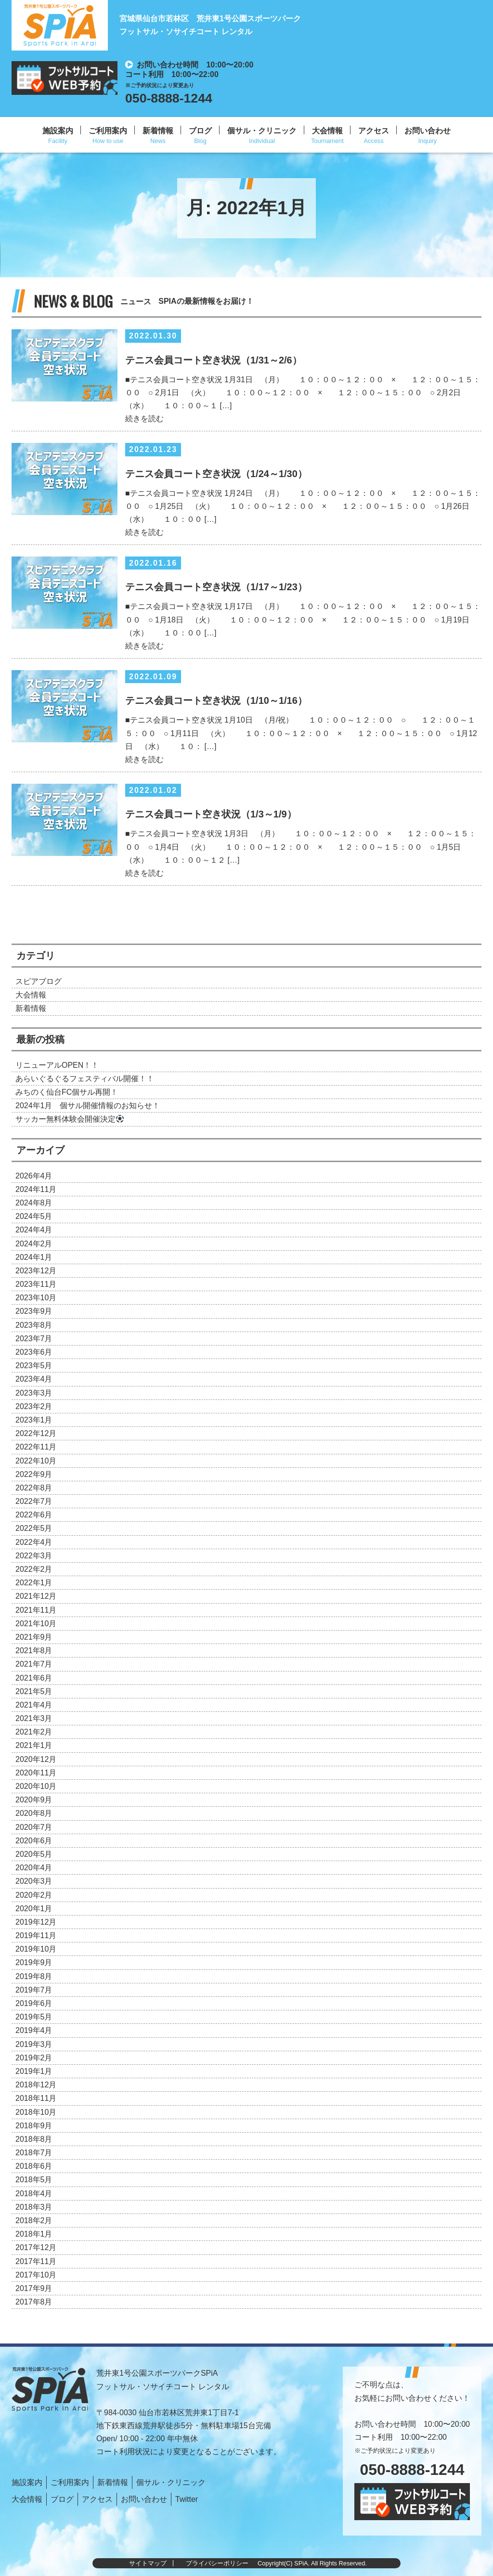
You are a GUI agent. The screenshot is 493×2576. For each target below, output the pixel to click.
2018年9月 (33, 2126)
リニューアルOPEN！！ (57, 1065)
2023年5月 (33, 1365)
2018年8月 (33, 2139)
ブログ (200, 131)
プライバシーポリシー (217, 2563)
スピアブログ (38, 981)
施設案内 (57, 131)
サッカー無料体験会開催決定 (69, 1119)
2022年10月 (35, 1461)
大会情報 (327, 131)
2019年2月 (33, 2058)
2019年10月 (35, 1949)
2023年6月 (33, 1352)
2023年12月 (35, 1271)
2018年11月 (35, 2098)
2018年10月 (35, 2112)
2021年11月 (35, 1610)
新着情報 (158, 131)
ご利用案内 (108, 131)
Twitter (186, 2499)
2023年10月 (35, 1298)
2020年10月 (35, 1786)
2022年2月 (33, 1569)
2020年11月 (35, 1773)
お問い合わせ (427, 131)
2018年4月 (33, 2193)
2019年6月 (33, 2003)
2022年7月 (33, 1501)
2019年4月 (33, 2030)
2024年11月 (35, 1189)
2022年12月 (35, 1433)
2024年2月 (33, 1244)
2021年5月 (33, 1691)
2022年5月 (33, 1528)
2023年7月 (33, 1338)
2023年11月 (35, 1284)
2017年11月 (35, 2261)
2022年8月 (33, 1488)
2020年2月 (33, 1895)
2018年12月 (35, 2085)
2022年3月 (33, 1556)
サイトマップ (148, 2563)
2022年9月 (33, 1474)
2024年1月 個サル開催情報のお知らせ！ (87, 1105)
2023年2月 (33, 1406)
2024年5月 (33, 1216)
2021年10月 (35, 1623)
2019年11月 (35, 1935)
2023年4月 (33, 1379)
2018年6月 (33, 2166)
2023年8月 (33, 1325)
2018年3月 (33, 2207)
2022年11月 (35, 1447)
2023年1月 (33, 1420)
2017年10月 (35, 2275)
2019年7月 (33, 1990)
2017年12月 (35, 2247)
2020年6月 (33, 1841)
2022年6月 (33, 1515)
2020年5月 (33, 1854)
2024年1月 (33, 1257)
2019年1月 (33, 2071)
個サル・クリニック (262, 131)
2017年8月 (33, 2302)
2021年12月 (35, 1596)
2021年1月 (33, 1745)
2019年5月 (33, 2017)
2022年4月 (33, 1542)
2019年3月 (33, 2044)
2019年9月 (33, 1962)
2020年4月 (33, 1868)
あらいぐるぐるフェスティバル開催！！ (84, 1078)
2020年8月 (33, 1813)
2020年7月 (33, 1827)
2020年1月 (33, 1908)
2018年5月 (33, 2179)
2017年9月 (33, 2288)
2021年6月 (33, 1678)
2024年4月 (33, 1230)
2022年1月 (33, 1583)
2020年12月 (35, 1759)
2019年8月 (33, 1976)
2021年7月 (33, 1664)
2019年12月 (35, 1922)
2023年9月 (33, 1311)
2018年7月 (33, 2153)
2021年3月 (33, 1718)
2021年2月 (33, 1732)
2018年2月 (33, 2220)
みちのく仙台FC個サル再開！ (66, 1092)
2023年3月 (33, 1393)
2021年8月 (33, 1650)
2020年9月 (33, 1800)
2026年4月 (33, 1176)
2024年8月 (33, 1203)
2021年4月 (33, 1705)
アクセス (373, 131)
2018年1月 (33, 2234)
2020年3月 (33, 1881)
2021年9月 (33, 1637)
